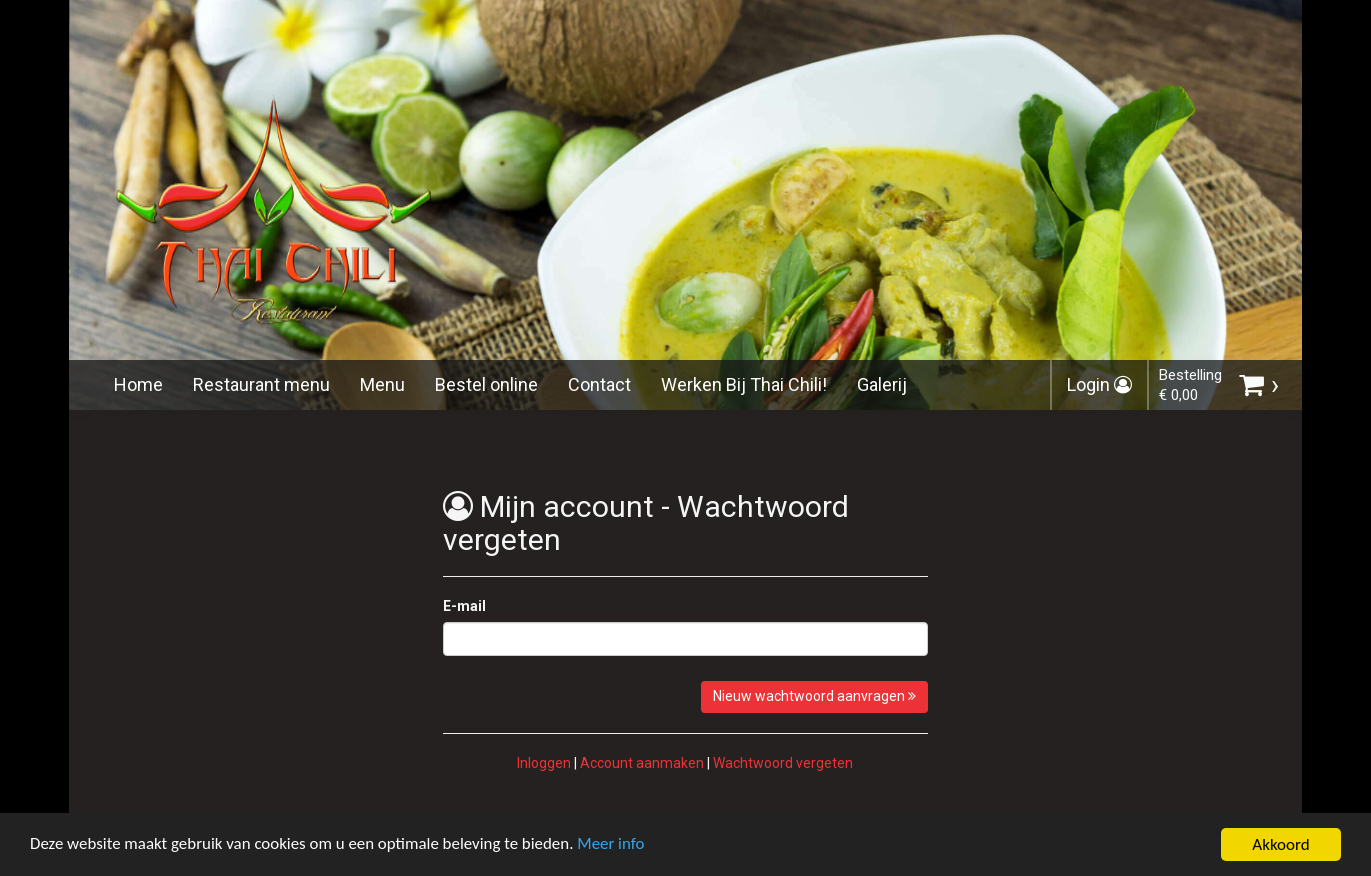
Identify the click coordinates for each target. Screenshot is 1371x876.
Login (1099, 384)
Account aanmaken (642, 763)
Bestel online (486, 384)
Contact (599, 384)
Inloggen (544, 763)
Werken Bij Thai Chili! (744, 384)
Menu (382, 384)
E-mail (464, 606)
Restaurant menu (261, 384)
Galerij (882, 384)
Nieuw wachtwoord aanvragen (814, 696)
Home (138, 384)
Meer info (615, 854)
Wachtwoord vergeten (783, 763)
